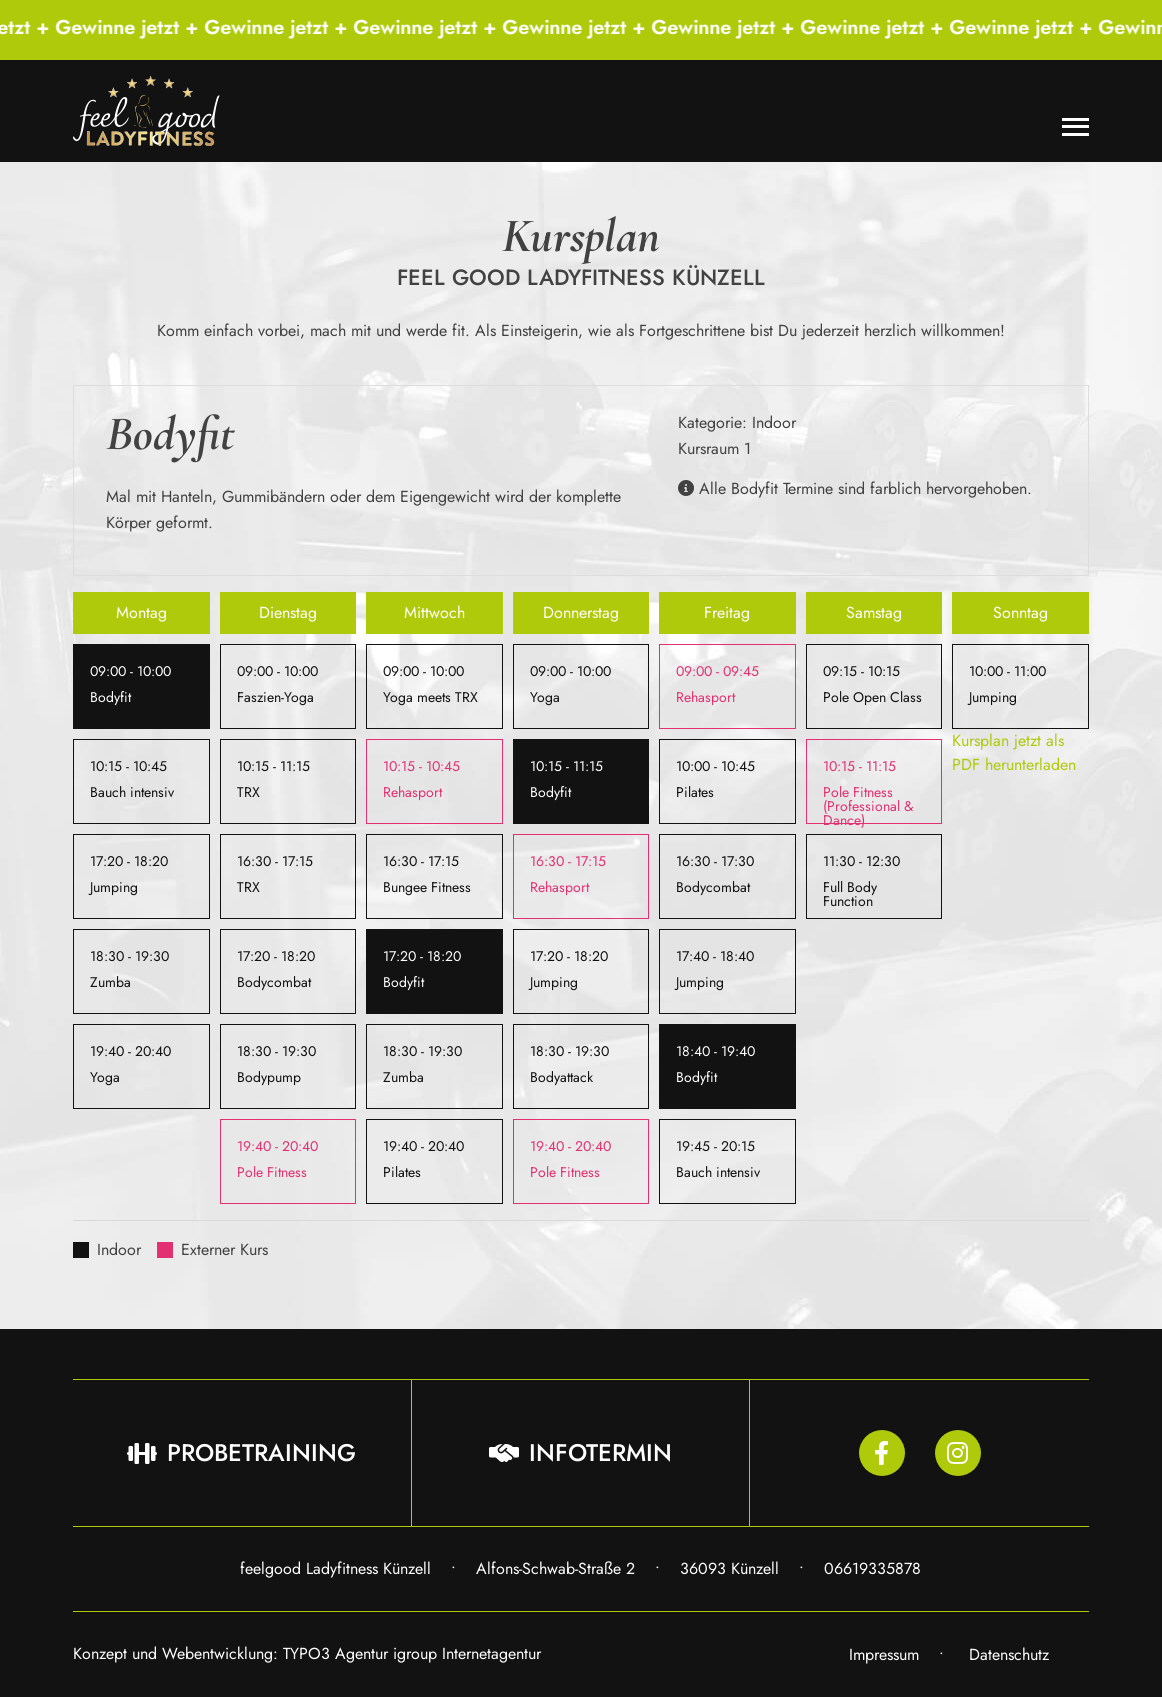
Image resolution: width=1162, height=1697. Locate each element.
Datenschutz (1009, 1654)
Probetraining (241, 1452)
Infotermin (580, 1452)
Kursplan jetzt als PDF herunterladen (1014, 752)
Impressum (884, 1654)
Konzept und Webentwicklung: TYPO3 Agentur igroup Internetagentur (307, 1653)
